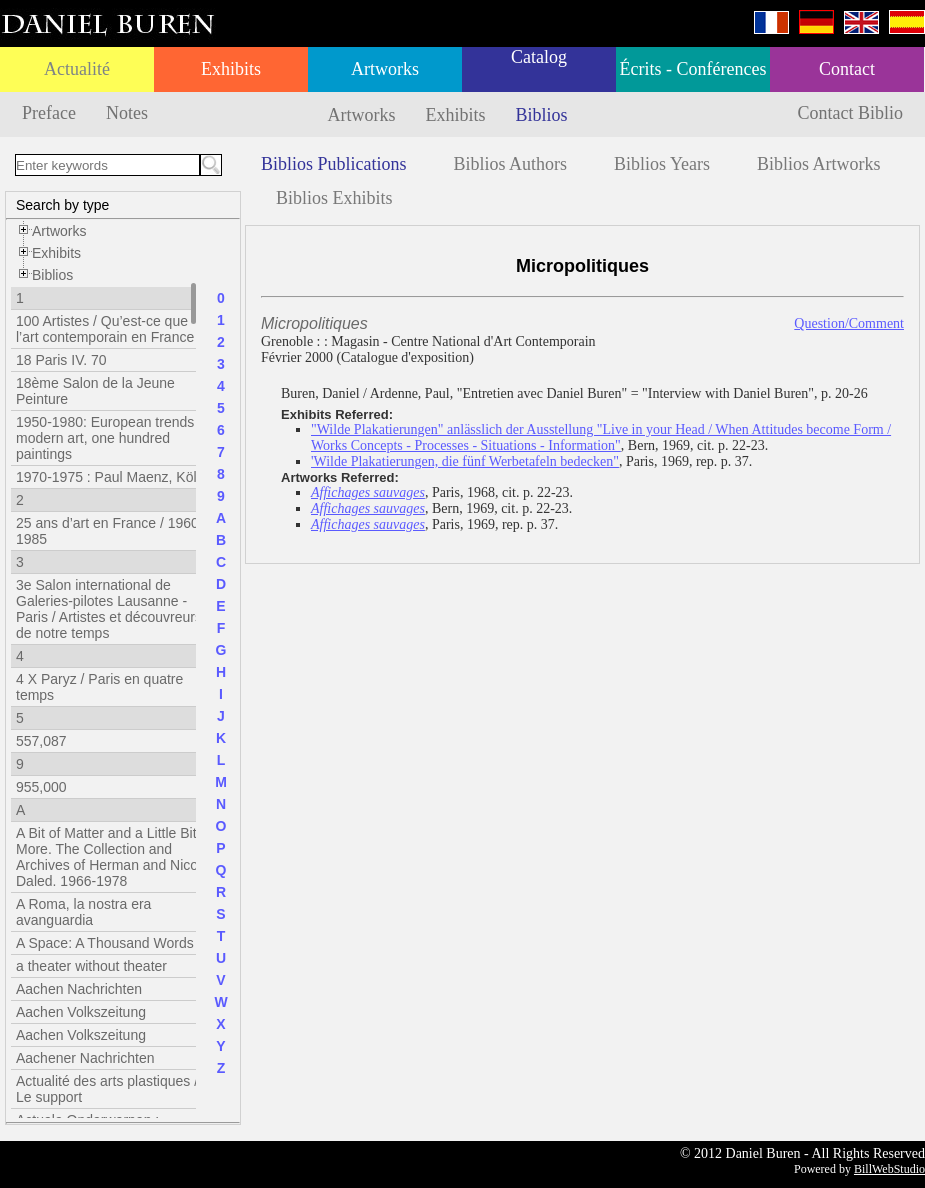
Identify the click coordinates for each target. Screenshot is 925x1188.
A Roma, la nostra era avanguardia (83, 912)
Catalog (539, 57)
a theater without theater (91, 966)
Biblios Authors (511, 164)
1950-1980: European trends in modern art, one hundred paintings (112, 438)
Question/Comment (849, 323)
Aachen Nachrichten (79, 989)
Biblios (542, 115)
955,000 (41, 787)
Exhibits (231, 69)
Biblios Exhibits (334, 198)
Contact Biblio (851, 113)
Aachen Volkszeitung (81, 1012)
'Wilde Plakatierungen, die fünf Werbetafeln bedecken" (465, 461)
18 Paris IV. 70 (61, 360)
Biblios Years (662, 164)
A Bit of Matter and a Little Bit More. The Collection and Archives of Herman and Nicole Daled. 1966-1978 (112, 857)
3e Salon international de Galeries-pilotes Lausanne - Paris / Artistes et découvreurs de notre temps (109, 609)
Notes (127, 113)
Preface (49, 113)
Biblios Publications (334, 164)
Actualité (77, 69)
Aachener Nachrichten (85, 1058)
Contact (847, 69)
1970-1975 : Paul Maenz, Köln (110, 477)
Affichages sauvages (368, 492)
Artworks (385, 69)
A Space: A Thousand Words (105, 943)
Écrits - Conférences (693, 69)
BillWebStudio (889, 1169)
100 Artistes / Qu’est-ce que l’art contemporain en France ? (111, 329)
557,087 (41, 741)
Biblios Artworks (819, 164)
